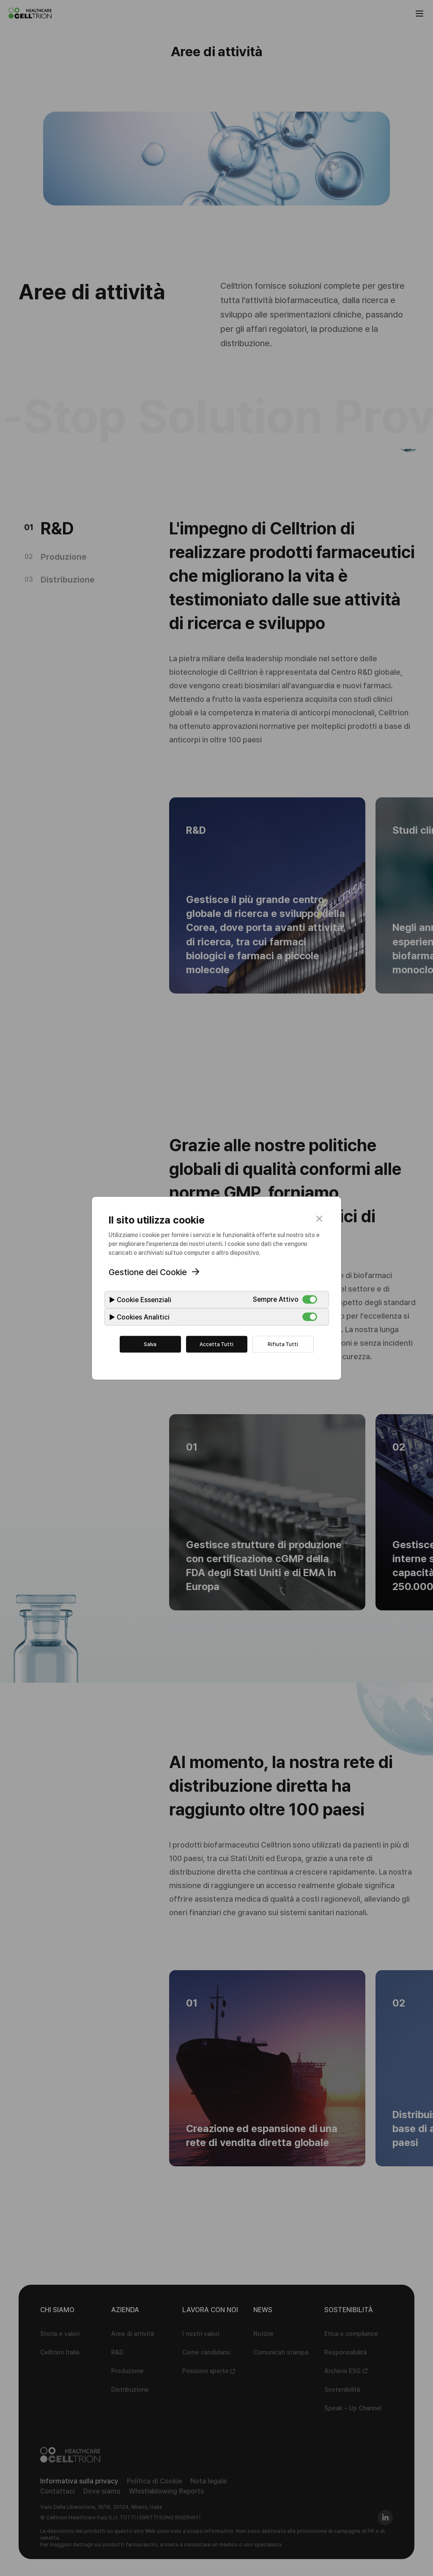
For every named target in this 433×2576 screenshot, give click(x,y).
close (319, 1218)
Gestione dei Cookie (148, 1272)
